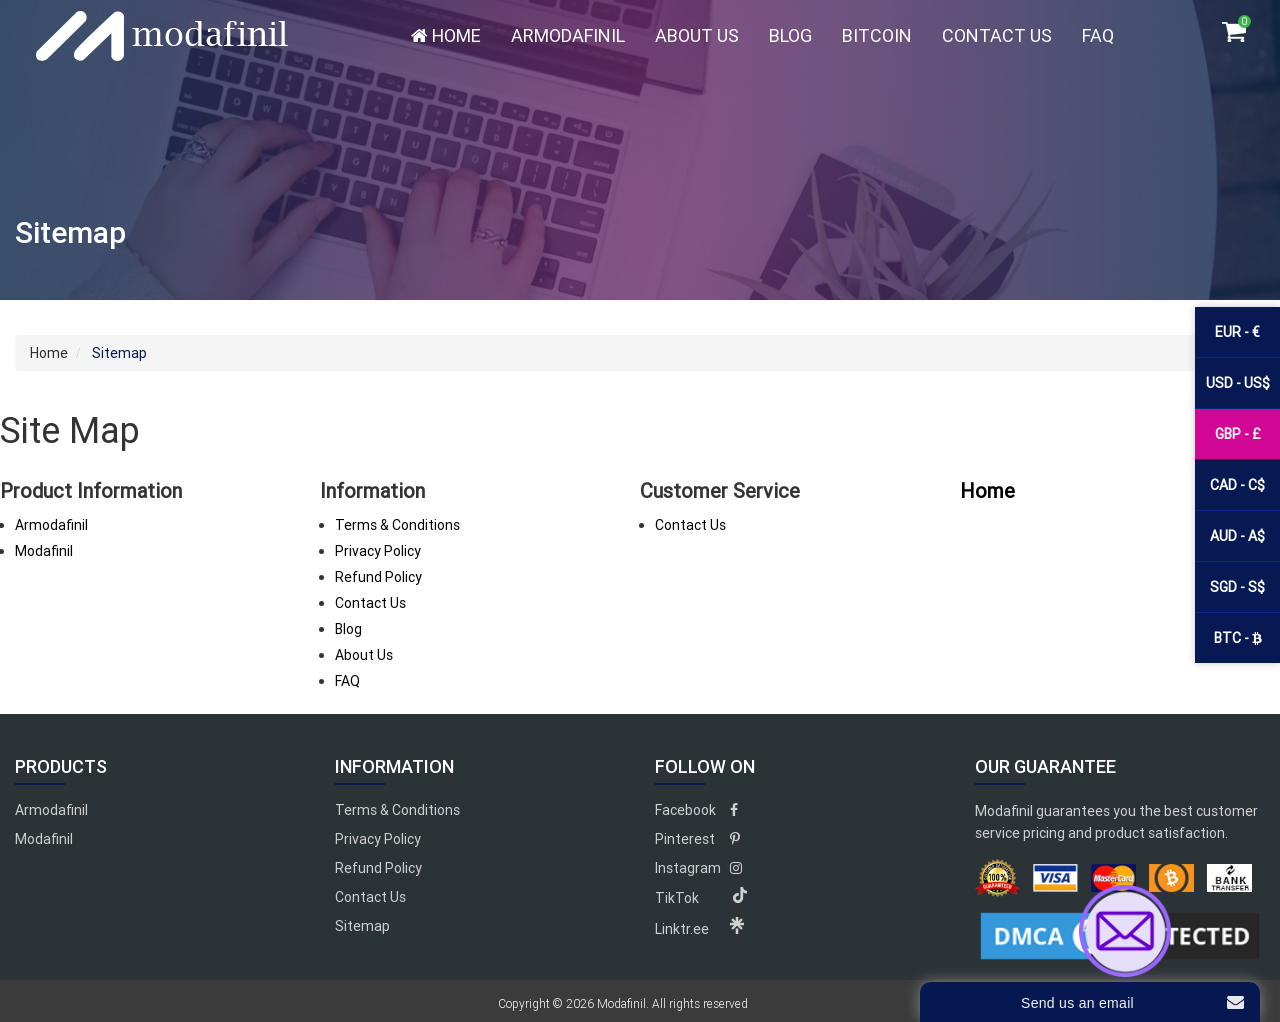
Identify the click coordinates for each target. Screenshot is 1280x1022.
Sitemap (362, 926)
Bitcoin (877, 35)
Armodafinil (568, 35)
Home (446, 35)
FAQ (1098, 35)
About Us (697, 35)
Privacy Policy (378, 551)
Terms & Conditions (397, 525)
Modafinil (44, 551)
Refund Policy (378, 577)
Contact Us (997, 35)
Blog (790, 35)
